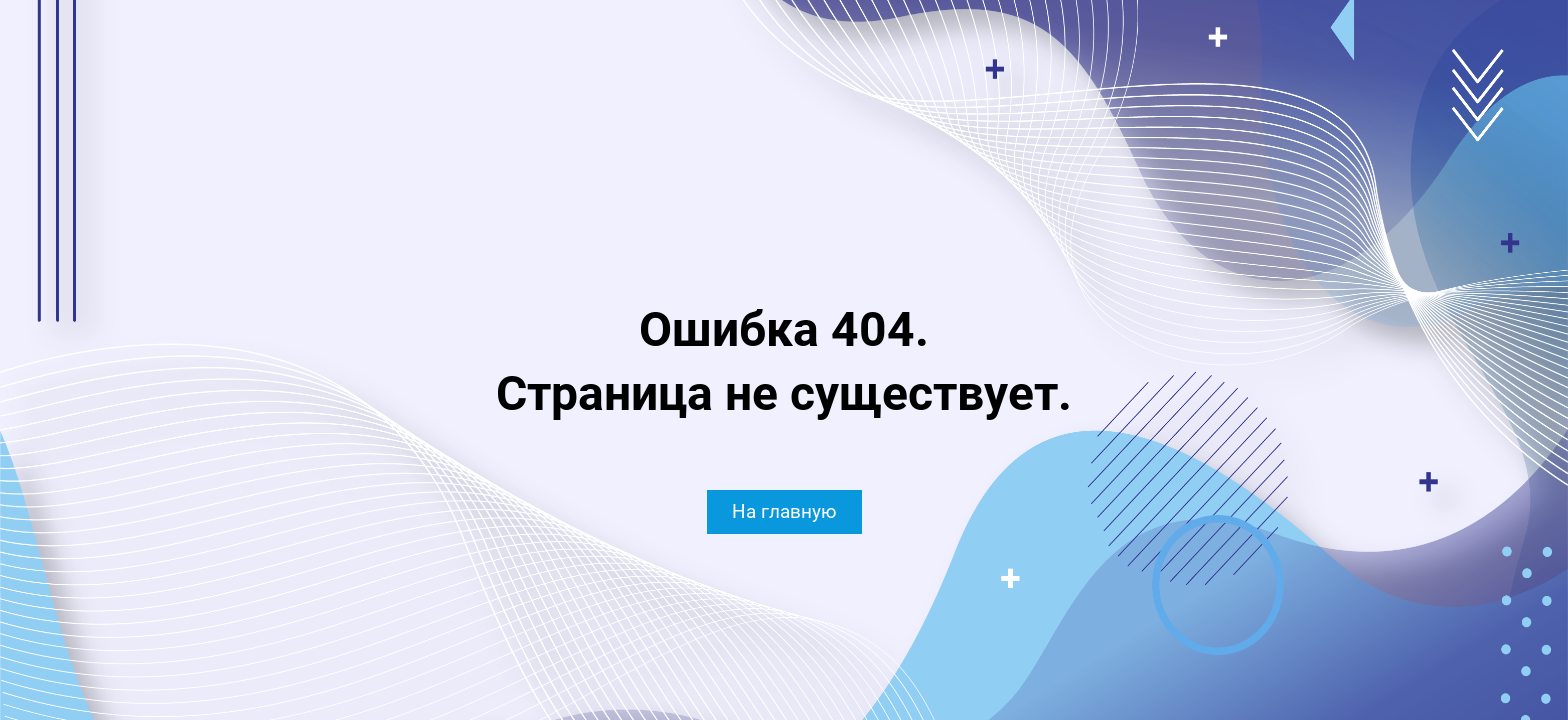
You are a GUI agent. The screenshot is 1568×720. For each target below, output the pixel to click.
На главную (784, 511)
